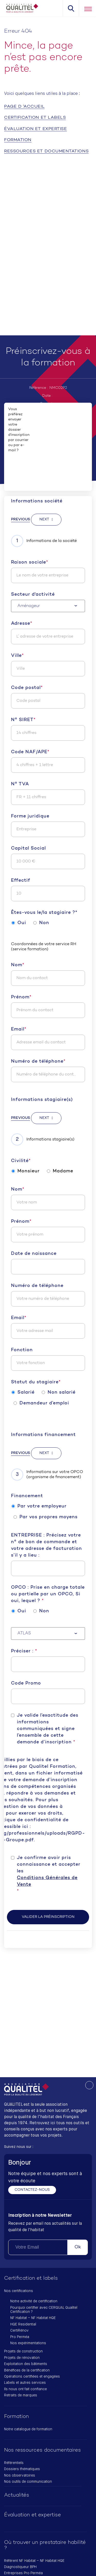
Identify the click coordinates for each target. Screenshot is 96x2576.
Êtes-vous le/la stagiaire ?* (44, 912)
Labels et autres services (25, 2383)
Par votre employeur (39, 1506)
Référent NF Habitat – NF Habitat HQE (34, 2561)
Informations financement (43, 1435)
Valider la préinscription (48, 1917)
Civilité (21, 1161)
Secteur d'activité (33, 594)
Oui (19, 922)
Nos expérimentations (28, 2343)
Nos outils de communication (28, 2481)
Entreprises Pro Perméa (23, 2573)
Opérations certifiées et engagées (32, 2376)
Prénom (21, 997)
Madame (60, 1171)
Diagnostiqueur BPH (20, 2567)
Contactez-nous (32, 2190)
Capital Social (28, 848)
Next (44, 519)
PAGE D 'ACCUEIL (24, 106)
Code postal (27, 688)
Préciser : (24, 1651)
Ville (17, 655)
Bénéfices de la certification (27, 2370)
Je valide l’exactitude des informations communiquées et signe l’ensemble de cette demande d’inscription (47, 1728)
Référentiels (14, 2463)
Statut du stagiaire (36, 1382)
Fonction (22, 1350)
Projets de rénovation (22, 2358)
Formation (16, 2416)
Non (41, 922)
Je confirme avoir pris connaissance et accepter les (51, 1874)
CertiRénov (19, 2330)
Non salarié (59, 1392)
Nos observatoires (19, 2475)
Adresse (21, 623)
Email (18, 1029)
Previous (20, 519)
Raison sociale (29, 562)
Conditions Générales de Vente (47, 1881)
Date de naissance (34, 1254)
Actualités (16, 2495)
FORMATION (17, 140)
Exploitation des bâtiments (25, 2364)
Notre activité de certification (33, 2301)
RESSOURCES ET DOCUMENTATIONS (46, 151)
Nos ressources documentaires (42, 2450)
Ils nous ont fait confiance (25, 2389)
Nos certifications (18, 2291)
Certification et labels (31, 2278)
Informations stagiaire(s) (42, 1100)
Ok (77, 2247)
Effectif (20, 880)
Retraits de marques (20, 2395)
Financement (27, 1496)
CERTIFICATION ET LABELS (35, 117)
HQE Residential (23, 2324)
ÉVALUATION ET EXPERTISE (35, 129)
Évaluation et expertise (32, 2515)
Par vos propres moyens (46, 1517)
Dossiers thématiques (22, 2469)
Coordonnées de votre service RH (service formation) (43, 946)
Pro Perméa (19, 2337)
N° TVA (20, 784)
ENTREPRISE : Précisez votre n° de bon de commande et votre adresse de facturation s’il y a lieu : (46, 1545)
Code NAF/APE (30, 752)
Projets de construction (23, 2351)
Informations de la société (44, 541)
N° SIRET (23, 720)
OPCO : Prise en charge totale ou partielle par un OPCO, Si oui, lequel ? (48, 1594)
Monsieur (26, 1171)
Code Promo (26, 1683)
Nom (17, 965)
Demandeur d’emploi (41, 1403)
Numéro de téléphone (38, 1061)
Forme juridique (30, 816)
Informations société (36, 501)
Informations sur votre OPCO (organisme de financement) (47, 1474)
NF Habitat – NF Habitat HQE (33, 2318)
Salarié (23, 1392)
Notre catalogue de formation (28, 2429)
